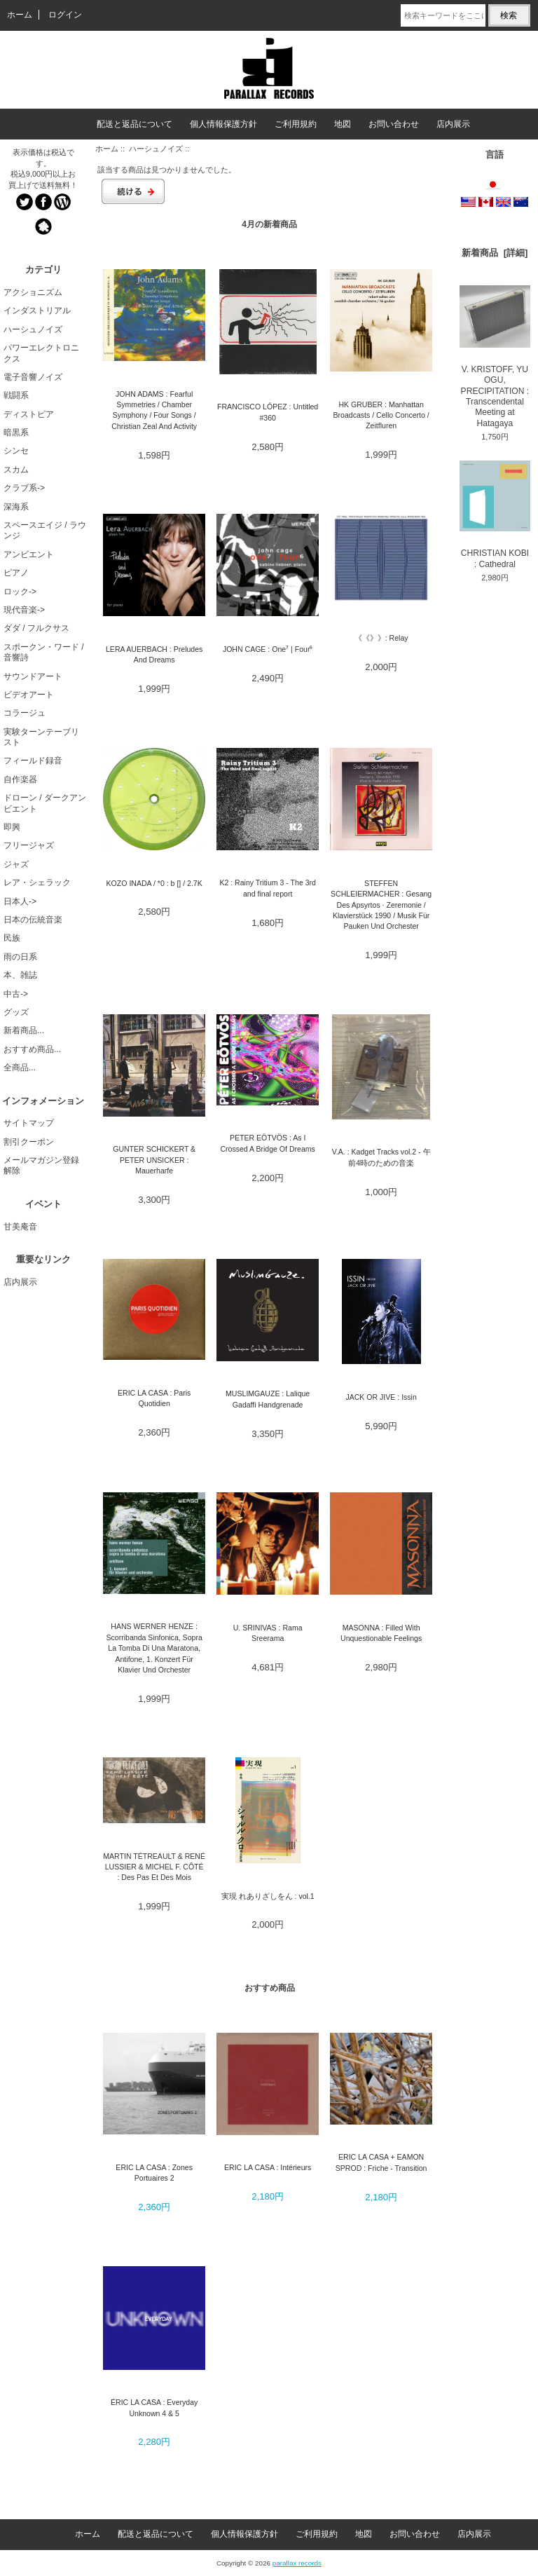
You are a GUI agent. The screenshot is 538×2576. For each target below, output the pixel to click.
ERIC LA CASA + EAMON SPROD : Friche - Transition (381, 2162)
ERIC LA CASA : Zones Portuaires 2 (154, 2172)
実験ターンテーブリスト (41, 737)
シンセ (16, 451)
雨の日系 (20, 957)
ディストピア (29, 414)
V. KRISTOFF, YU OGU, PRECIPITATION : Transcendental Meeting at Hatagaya (495, 356)
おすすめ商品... (32, 1049)
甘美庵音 (20, 1227)
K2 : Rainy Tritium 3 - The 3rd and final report (267, 887)
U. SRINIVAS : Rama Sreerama (268, 1632)
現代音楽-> (24, 610)
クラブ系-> (24, 488)
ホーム (19, 15)
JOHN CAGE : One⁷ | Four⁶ (268, 649)
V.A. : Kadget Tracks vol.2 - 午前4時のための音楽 (381, 1156)
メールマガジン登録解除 (41, 1165)
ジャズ (16, 864)
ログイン (65, 15)
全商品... (20, 1067)
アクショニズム (33, 292)
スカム (16, 470)
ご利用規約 (296, 124)
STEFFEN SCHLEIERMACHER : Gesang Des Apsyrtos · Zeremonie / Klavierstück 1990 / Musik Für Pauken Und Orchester (381, 905)
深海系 (16, 507)
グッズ (16, 1012)
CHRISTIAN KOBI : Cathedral (495, 515)
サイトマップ (29, 1123)
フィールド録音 (33, 760)
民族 (12, 938)
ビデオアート (29, 695)
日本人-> (20, 901)
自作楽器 (20, 779)
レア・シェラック (37, 882)
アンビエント (29, 554)
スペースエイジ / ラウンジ (45, 530)
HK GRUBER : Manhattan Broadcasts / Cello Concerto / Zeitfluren (381, 415)
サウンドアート (33, 676)
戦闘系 (16, 395)
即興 (12, 827)
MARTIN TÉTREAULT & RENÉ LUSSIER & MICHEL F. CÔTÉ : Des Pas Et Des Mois (154, 1867)
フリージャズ (29, 845)
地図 (342, 124)
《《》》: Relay (381, 638)
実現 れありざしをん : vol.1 (268, 1896)
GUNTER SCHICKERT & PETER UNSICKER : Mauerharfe (154, 1160)
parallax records (297, 2563)
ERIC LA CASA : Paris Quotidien (154, 1398)
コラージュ (25, 713)
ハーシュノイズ (156, 148)
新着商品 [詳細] (494, 252)
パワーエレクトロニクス (41, 353)
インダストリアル (37, 310)
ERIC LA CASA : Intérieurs (267, 2167)
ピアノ (16, 573)
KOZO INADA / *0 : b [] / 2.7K (154, 883)
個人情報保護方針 (223, 124)
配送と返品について (134, 124)
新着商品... (24, 1030)
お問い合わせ (393, 124)
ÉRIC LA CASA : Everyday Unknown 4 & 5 (154, 2407)
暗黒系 (16, 432)
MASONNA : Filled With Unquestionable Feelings (381, 1632)
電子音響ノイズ (33, 377)
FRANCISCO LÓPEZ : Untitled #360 (267, 411)
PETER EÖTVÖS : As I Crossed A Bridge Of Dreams (267, 1142)
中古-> (16, 994)
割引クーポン (29, 1142)
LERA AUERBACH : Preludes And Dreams (154, 654)
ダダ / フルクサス (36, 628)
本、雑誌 (20, 975)
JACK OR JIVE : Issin (380, 1397)
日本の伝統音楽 (33, 920)
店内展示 (453, 124)
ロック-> (20, 592)
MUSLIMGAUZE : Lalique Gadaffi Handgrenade (268, 1398)
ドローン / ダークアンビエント (45, 803)
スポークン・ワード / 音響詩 (44, 652)
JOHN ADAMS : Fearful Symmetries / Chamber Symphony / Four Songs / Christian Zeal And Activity (154, 410)
